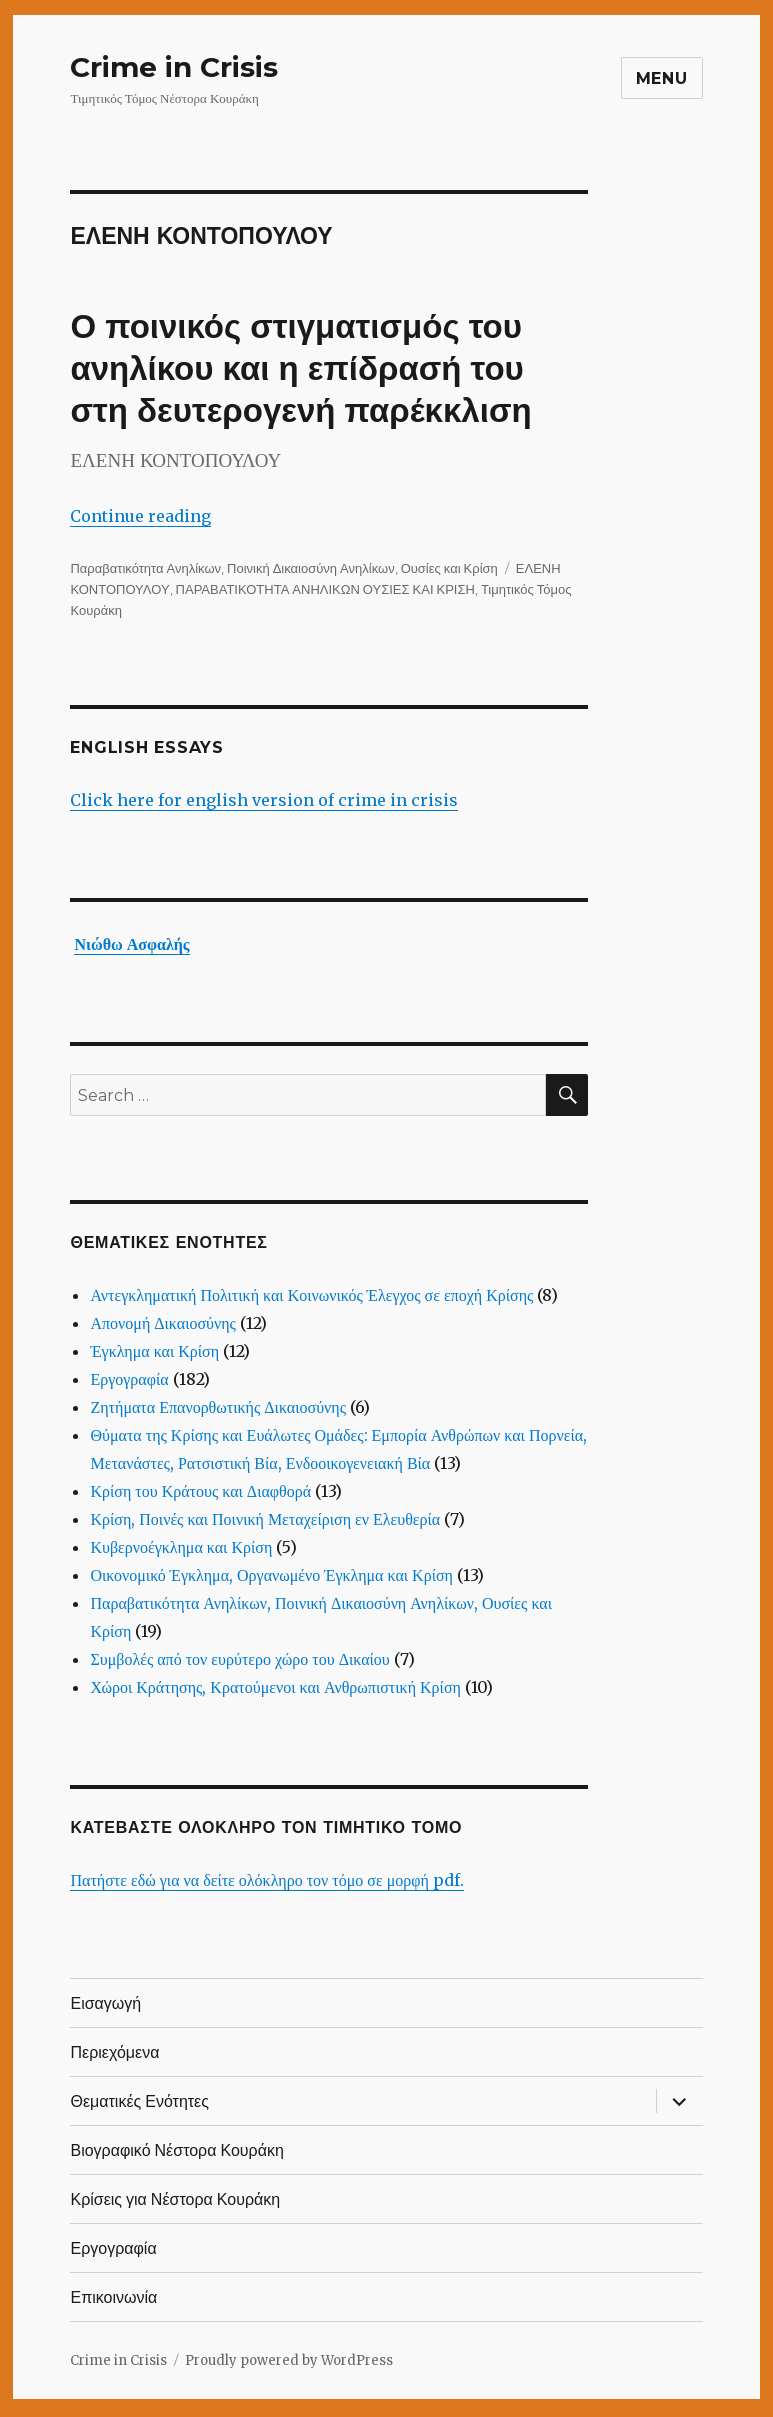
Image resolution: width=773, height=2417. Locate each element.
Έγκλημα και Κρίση (154, 1351)
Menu (662, 78)
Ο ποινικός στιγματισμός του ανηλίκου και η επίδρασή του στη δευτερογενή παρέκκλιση (300, 368)
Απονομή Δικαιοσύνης (163, 1323)
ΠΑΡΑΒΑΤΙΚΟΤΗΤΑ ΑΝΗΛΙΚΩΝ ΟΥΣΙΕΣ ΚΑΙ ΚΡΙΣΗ (325, 589)
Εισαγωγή (105, 2003)
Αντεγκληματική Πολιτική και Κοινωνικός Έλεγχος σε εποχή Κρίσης (311, 1295)
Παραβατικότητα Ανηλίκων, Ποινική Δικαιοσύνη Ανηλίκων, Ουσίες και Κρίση (283, 568)
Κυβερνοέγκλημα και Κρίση (181, 1547)
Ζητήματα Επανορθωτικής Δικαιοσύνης (218, 1407)
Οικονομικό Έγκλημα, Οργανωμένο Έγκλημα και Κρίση (271, 1575)
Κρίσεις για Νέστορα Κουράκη (175, 2199)
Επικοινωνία (113, 2297)
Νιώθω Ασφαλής (131, 944)
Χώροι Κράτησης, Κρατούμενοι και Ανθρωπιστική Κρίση (275, 1687)
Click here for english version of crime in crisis (264, 800)
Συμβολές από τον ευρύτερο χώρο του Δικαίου (239, 1659)
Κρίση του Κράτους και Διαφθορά (200, 1491)
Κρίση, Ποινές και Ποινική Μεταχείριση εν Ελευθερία (265, 1519)
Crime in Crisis (174, 67)
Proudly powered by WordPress (289, 2360)
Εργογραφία (129, 1379)
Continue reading (140, 516)
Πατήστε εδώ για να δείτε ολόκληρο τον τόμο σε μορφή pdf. (266, 1880)
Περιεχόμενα (114, 2052)
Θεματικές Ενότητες (139, 2101)
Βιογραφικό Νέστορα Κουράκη (176, 2150)
